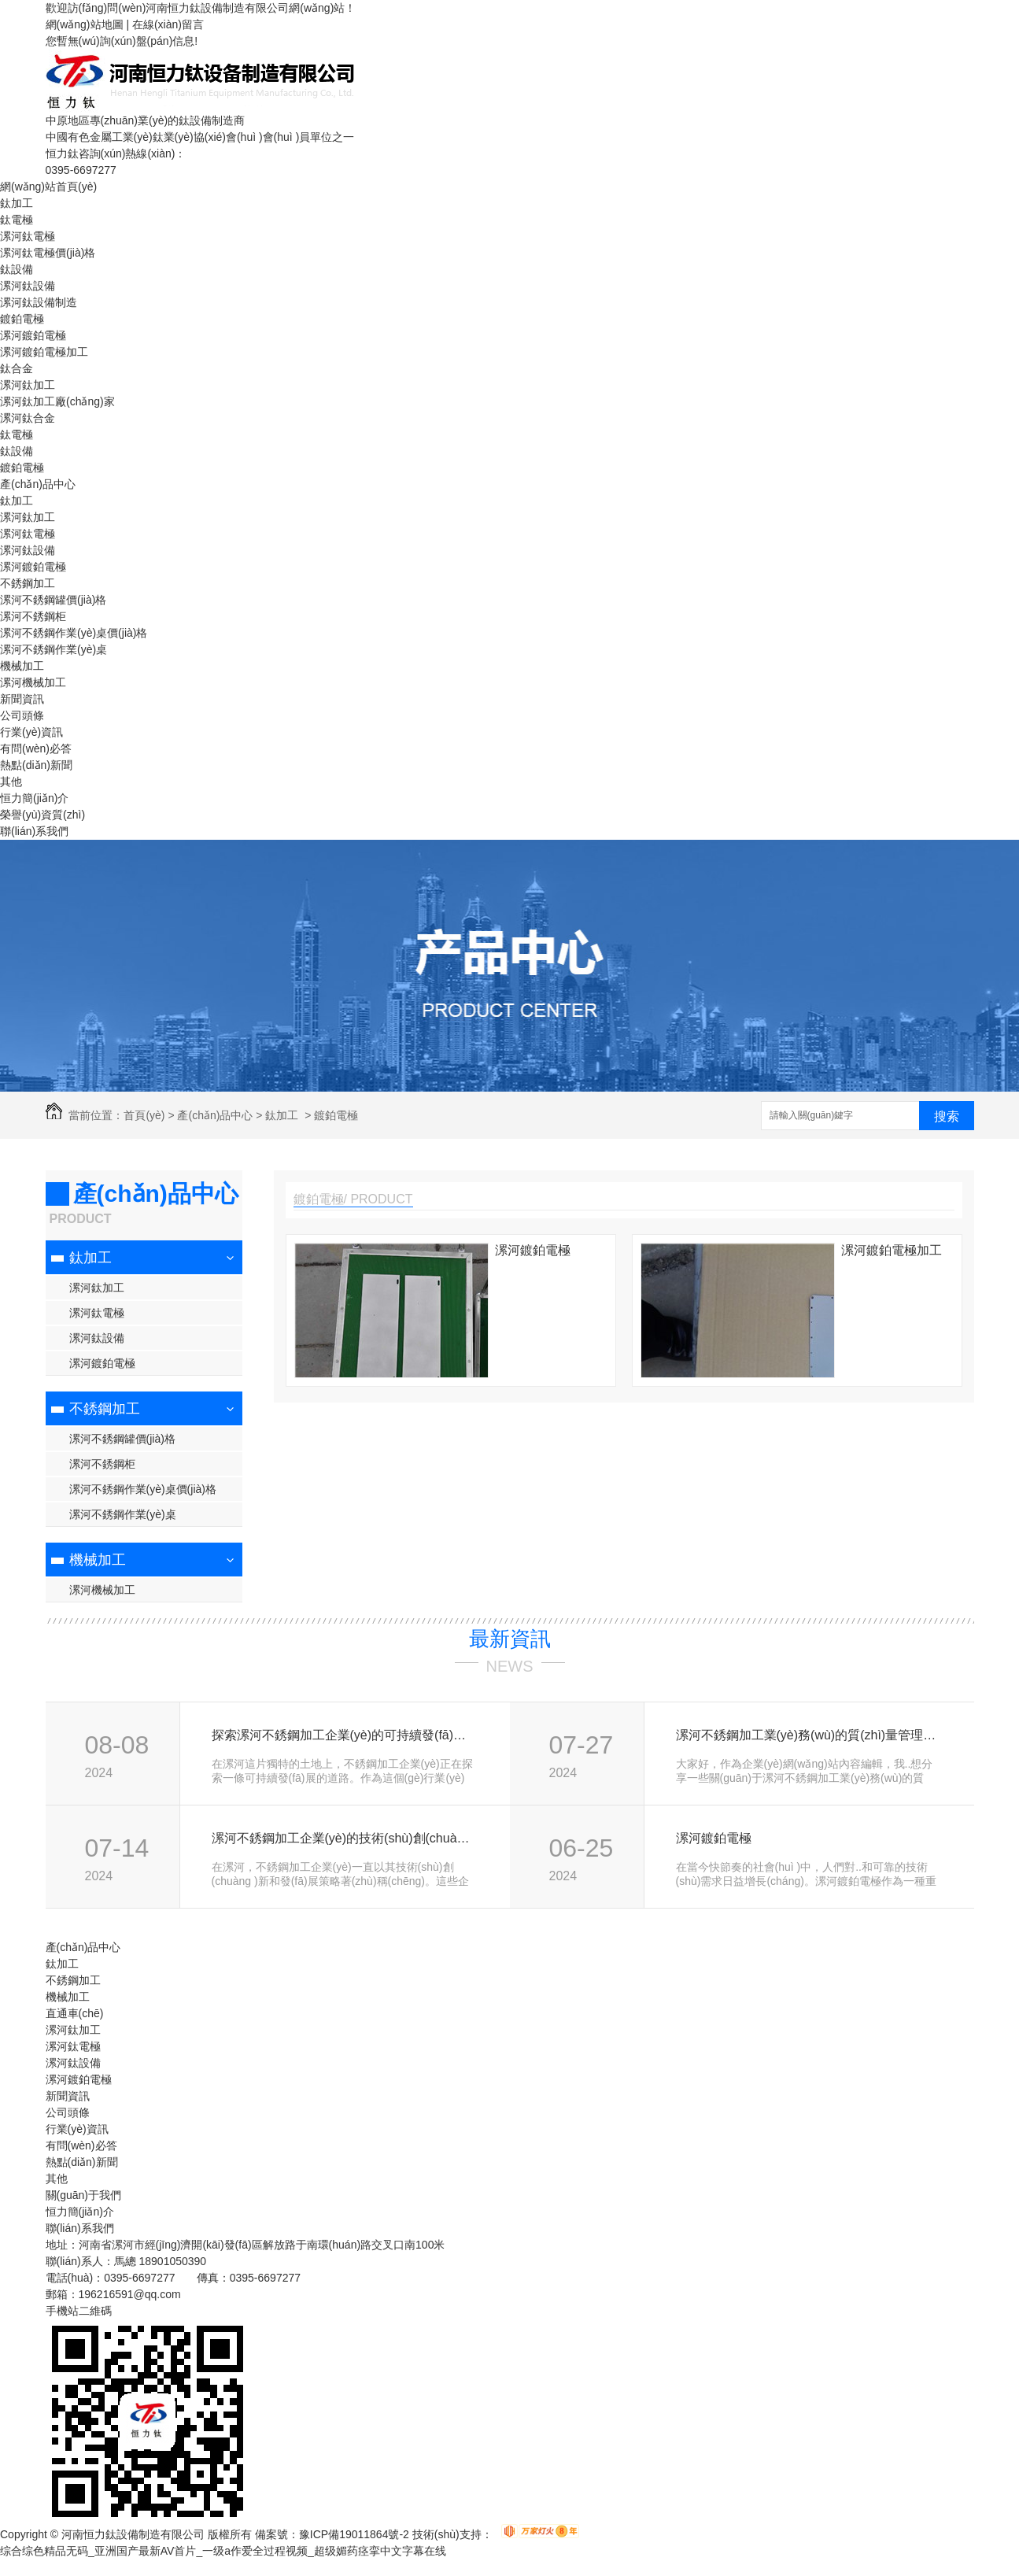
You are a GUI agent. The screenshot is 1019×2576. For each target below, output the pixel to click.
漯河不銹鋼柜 (33, 616)
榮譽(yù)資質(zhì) (42, 814)
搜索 (946, 1116)
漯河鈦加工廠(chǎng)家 (57, 401)
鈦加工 (16, 203)
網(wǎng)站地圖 (85, 24)
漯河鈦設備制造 (38, 302)
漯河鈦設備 (27, 285)
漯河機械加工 (33, 682)
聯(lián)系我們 (34, 831)
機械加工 (22, 666)
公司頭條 (22, 715)
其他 (11, 781)
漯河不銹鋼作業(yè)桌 (53, 649)
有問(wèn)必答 (36, 748)
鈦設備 (16, 269)
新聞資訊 (22, 699)
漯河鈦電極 (27, 236)
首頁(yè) (144, 1115)
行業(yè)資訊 (31, 732)
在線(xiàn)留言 (168, 24)
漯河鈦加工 (27, 385)
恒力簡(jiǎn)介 (34, 798)
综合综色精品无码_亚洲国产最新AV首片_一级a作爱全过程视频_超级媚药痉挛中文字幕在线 (223, 2551)
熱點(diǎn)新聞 (36, 765)
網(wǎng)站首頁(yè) (48, 186)
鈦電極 (16, 219)
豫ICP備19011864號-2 (354, 2534)
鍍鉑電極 (22, 318)
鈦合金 (16, 368)
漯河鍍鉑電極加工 (44, 352)
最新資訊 (510, 1638)
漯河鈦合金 (27, 418)
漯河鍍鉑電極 (33, 335)
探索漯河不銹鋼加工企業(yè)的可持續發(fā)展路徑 (343, 1735)
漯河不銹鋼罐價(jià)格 (53, 599)
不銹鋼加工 (27, 583)
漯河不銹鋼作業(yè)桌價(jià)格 (73, 632)
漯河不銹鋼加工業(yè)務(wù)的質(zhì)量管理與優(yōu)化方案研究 (808, 1735)
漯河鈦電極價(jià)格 (47, 252)
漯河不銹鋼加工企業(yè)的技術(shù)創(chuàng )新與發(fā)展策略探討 (343, 1838)
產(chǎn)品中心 (38, 484)
